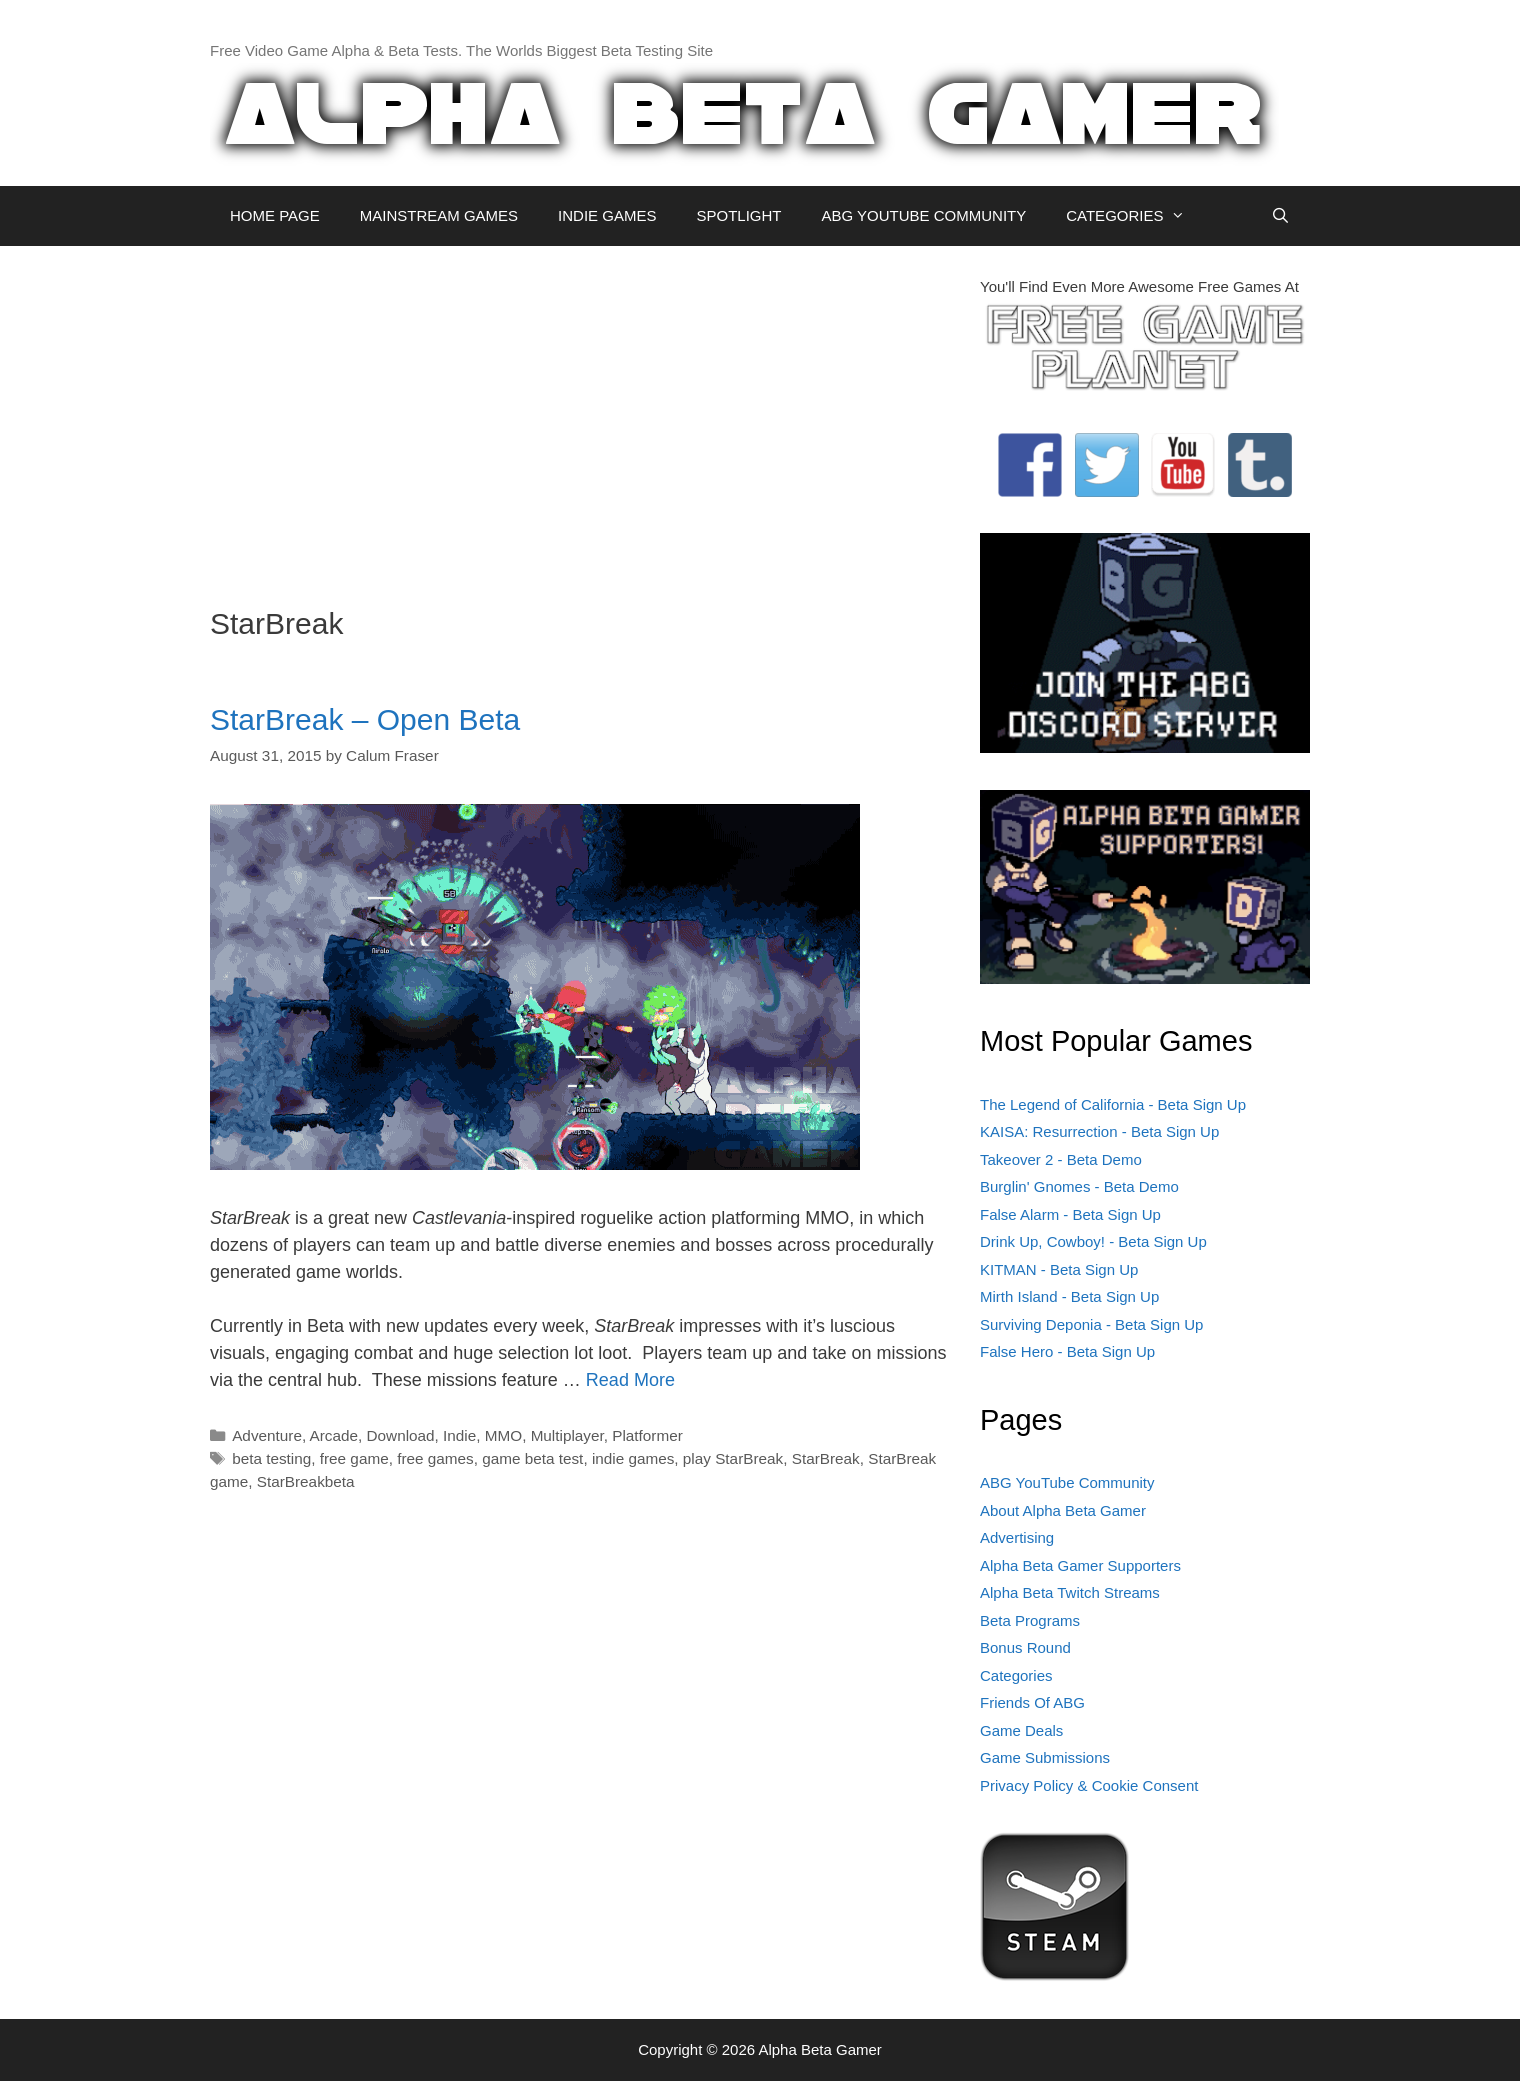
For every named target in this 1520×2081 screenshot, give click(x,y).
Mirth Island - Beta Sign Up (1069, 1296)
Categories (1016, 1675)
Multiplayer (567, 1435)
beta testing (271, 1458)
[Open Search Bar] (1280, 216)
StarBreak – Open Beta (365, 719)
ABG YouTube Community (1067, 1482)
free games (435, 1458)
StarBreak (826, 1458)
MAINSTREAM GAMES (439, 215)
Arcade (334, 1435)
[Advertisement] (580, 416)
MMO (503, 1435)
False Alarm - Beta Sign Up (1070, 1214)
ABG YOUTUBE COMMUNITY (923, 215)
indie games (633, 1458)
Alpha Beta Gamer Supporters (1080, 1565)
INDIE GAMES (607, 215)
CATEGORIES (1135, 216)
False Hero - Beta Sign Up (1067, 1351)
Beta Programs (1030, 1620)
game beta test (532, 1458)
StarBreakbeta (306, 1481)
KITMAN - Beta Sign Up (1059, 1269)
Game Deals (1021, 1730)
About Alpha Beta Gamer (1063, 1510)
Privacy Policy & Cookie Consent (1089, 1785)
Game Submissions (1045, 1757)
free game (354, 1458)
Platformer (647, 1435)
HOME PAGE (275, 215)
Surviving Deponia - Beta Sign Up (1091, 1324)
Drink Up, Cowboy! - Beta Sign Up (1093, 1241)
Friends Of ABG (1032, 1702)
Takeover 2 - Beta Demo (1061, 1159)
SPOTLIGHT (738, 215)
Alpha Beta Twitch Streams (1070, 1592)
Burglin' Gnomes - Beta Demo (1079, 1186)
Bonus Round (1025, 1647)
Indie (459, 1435)
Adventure (267, 1435)
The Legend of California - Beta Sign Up (1113, 1104)
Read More (630, 1380)
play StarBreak (733, 1458)
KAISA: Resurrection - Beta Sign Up (1099, 1131)
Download (401, 1435)
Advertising (1017, 1537)
